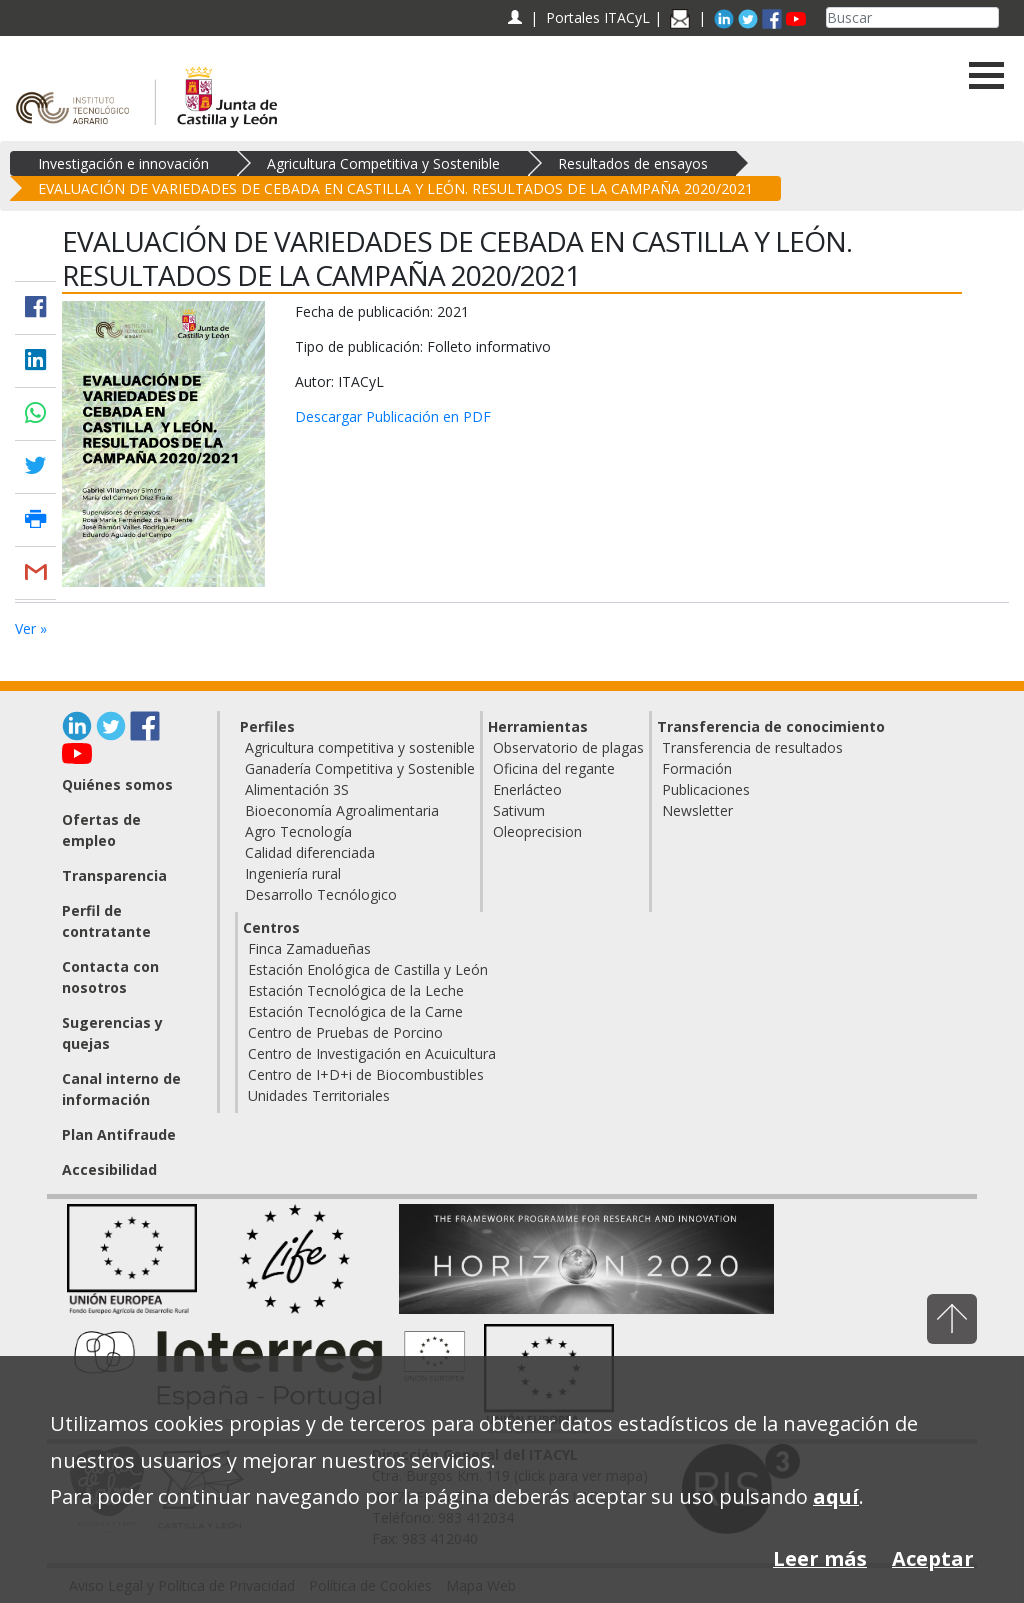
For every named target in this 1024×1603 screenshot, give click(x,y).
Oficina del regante (554, 768)
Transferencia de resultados (752, 747)
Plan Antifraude (119, 1134)
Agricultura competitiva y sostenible (360, 747)
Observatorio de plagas (568, 747)
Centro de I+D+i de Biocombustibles (366, 1074)
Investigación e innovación (123, 163)
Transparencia (114, 875)
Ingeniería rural (293, 873)
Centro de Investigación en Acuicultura (372, 1053)
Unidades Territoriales (319, 1095)
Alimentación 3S (297, 789)
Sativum (519, 810)
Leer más (820, 1558)
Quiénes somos (117, 784)
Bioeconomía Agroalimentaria (342, 810)
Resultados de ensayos (633, 163)
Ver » (31, 628)
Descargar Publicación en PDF (393, 416)
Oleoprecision (537, 831)
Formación (697, 768)
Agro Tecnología (298, 831)
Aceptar (933, 1558)
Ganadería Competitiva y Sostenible (360, 768)
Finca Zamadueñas (309, 948)
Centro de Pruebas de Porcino (345, 1032)
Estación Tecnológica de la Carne (355, 1011)
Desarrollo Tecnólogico (321, 894)
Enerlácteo (527, 789)
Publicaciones (706, 789)
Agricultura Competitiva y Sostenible (383, 163)
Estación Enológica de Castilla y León (368, 969)
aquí (836, 1496)
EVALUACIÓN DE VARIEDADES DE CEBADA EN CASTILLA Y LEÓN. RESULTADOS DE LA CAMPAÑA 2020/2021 (395, 188)
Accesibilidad (109, 1169)
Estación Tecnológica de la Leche (356, 990)
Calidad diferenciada (310, 852)
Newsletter (697, 810)
